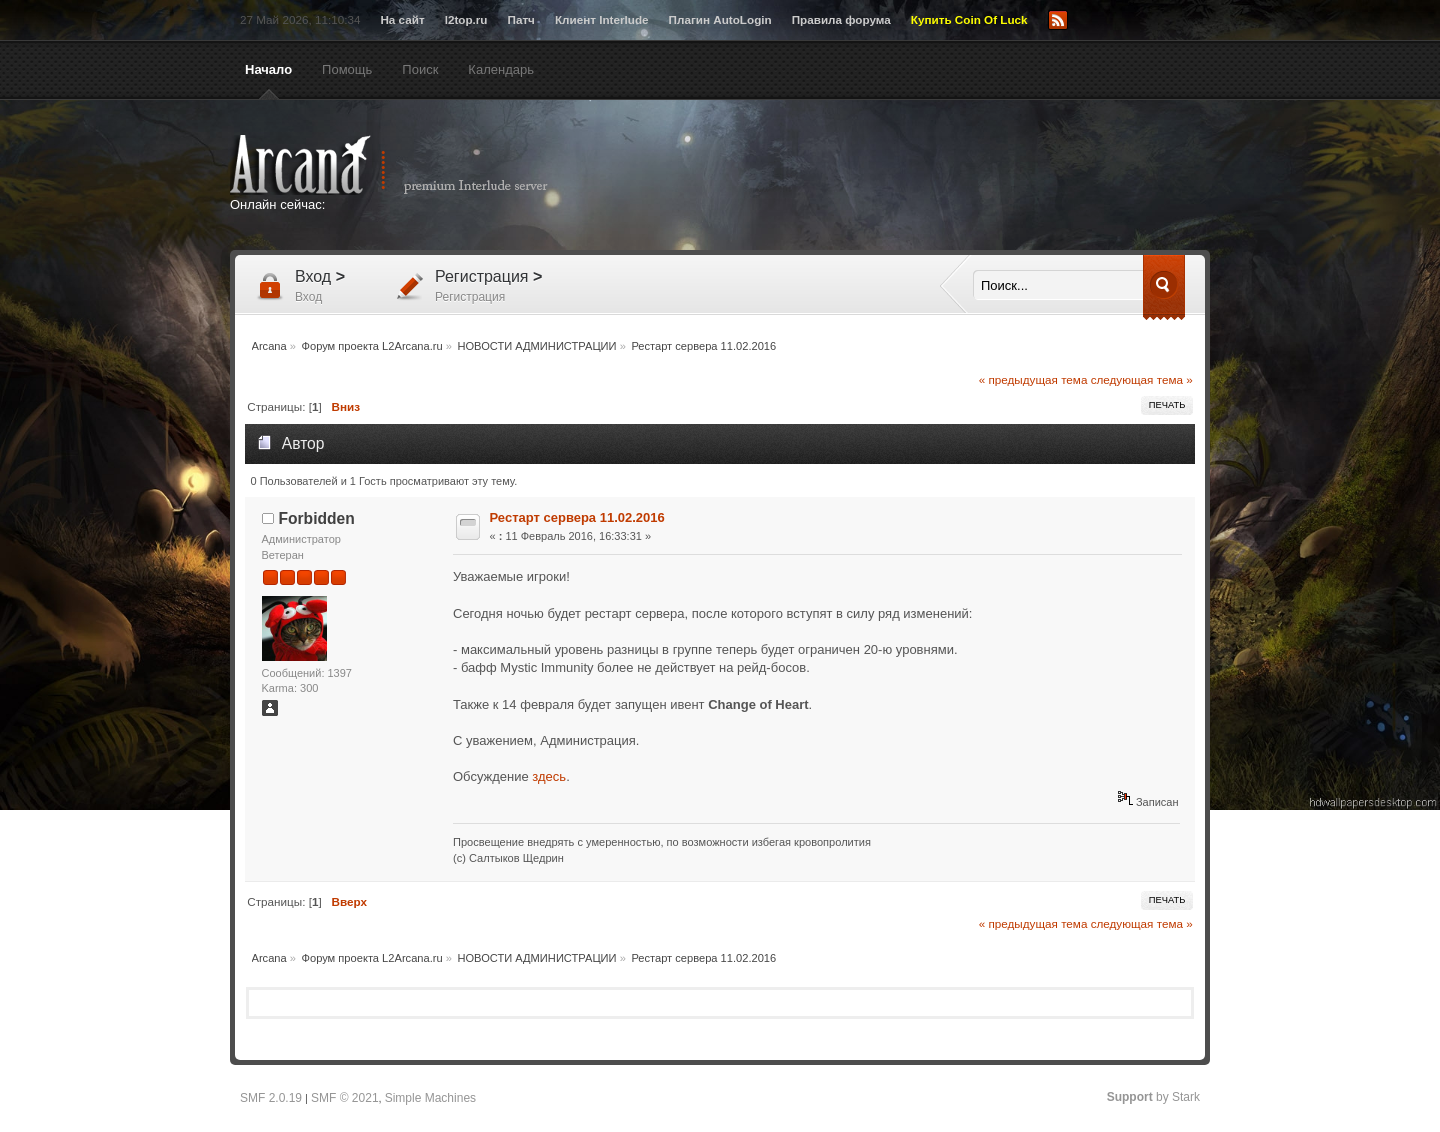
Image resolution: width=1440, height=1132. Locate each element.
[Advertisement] (915, 177)
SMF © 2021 (345, 1098)
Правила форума (841, 19)
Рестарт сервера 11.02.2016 (577, 517)
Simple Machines (430, 1098)
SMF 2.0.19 (271, 1098)
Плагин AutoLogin (720, 19)
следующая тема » (1142, 379)
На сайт (402, 19)
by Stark (1153, 1097)
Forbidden (317, 518)
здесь (549, 776)
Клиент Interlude (602, 19)
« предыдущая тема (1033, 379)
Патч (521, 19)
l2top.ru (466, 19)
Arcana (410, 165)
